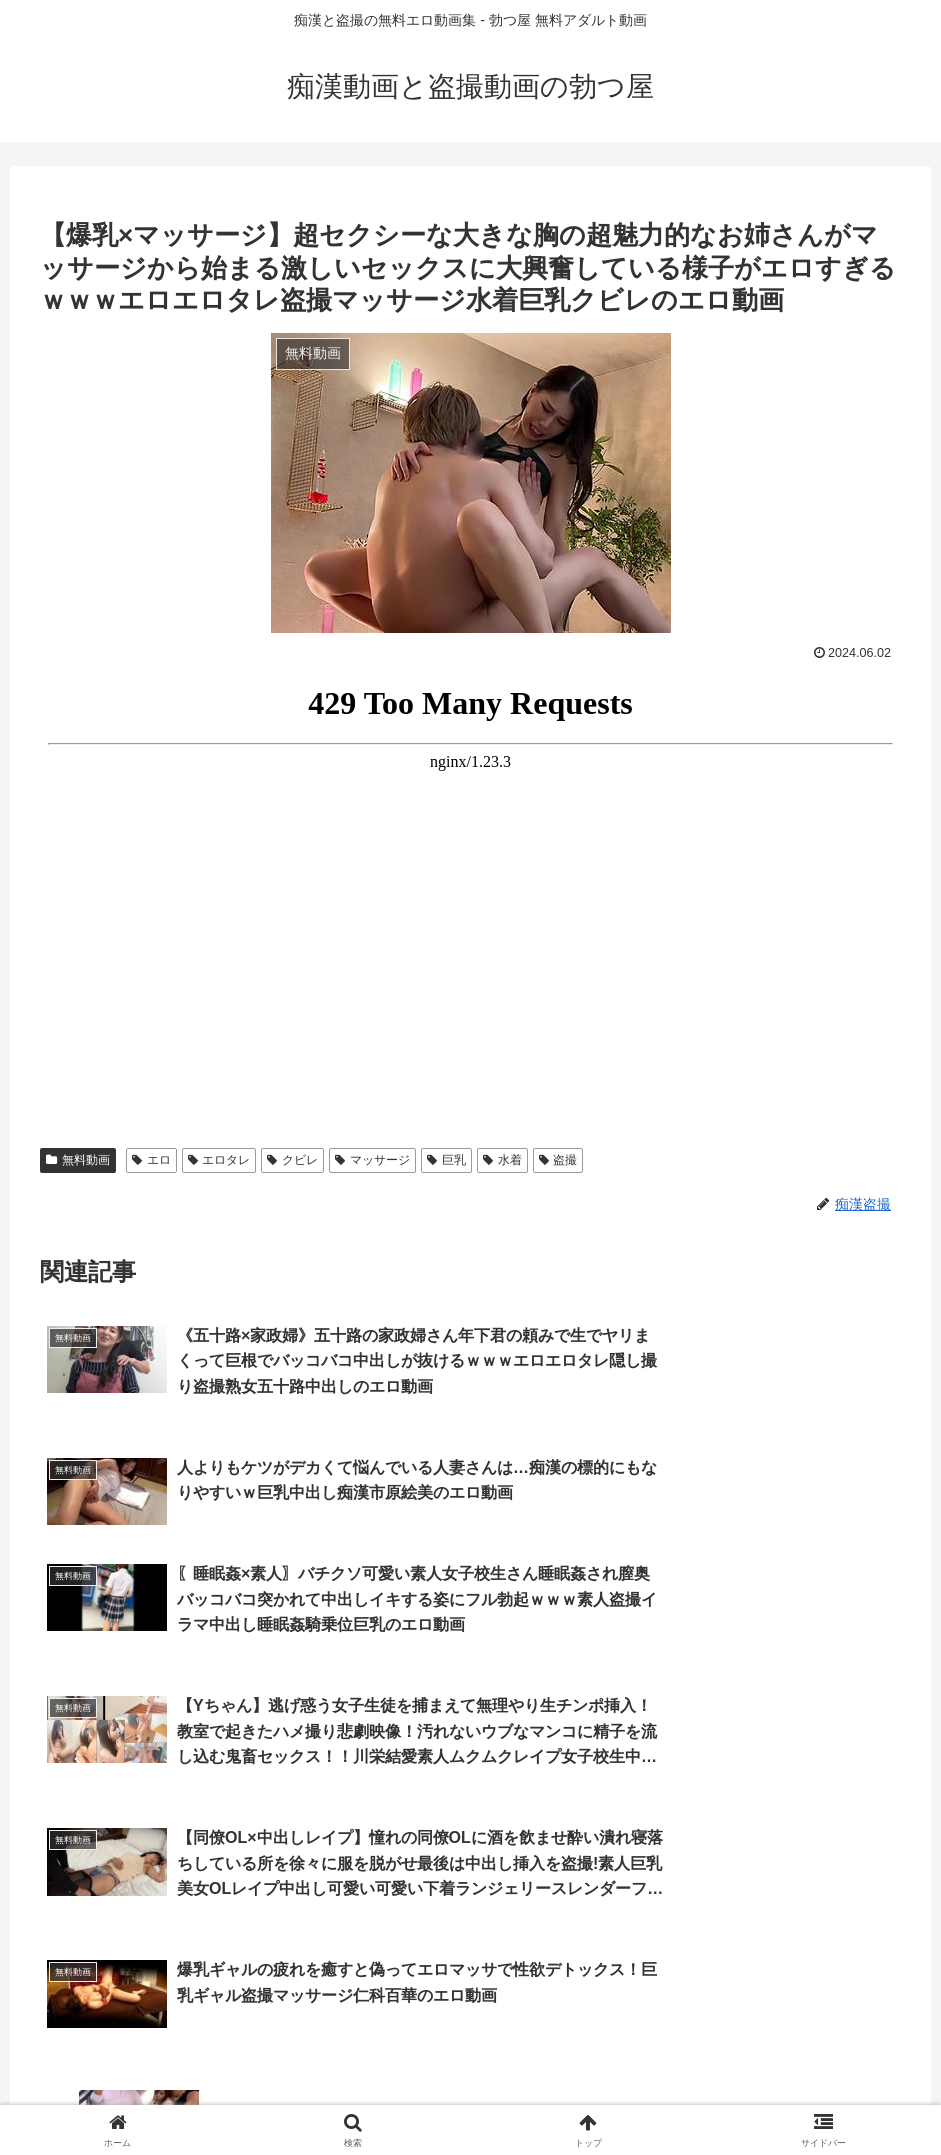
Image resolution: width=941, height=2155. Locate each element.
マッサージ (372, 1160)
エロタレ (219, 1160)
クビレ (292, 1160)
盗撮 (558, 1160)
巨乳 (446, 1160)
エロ (151, 1160)
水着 (502, 1160)
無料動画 (78, 1160)
